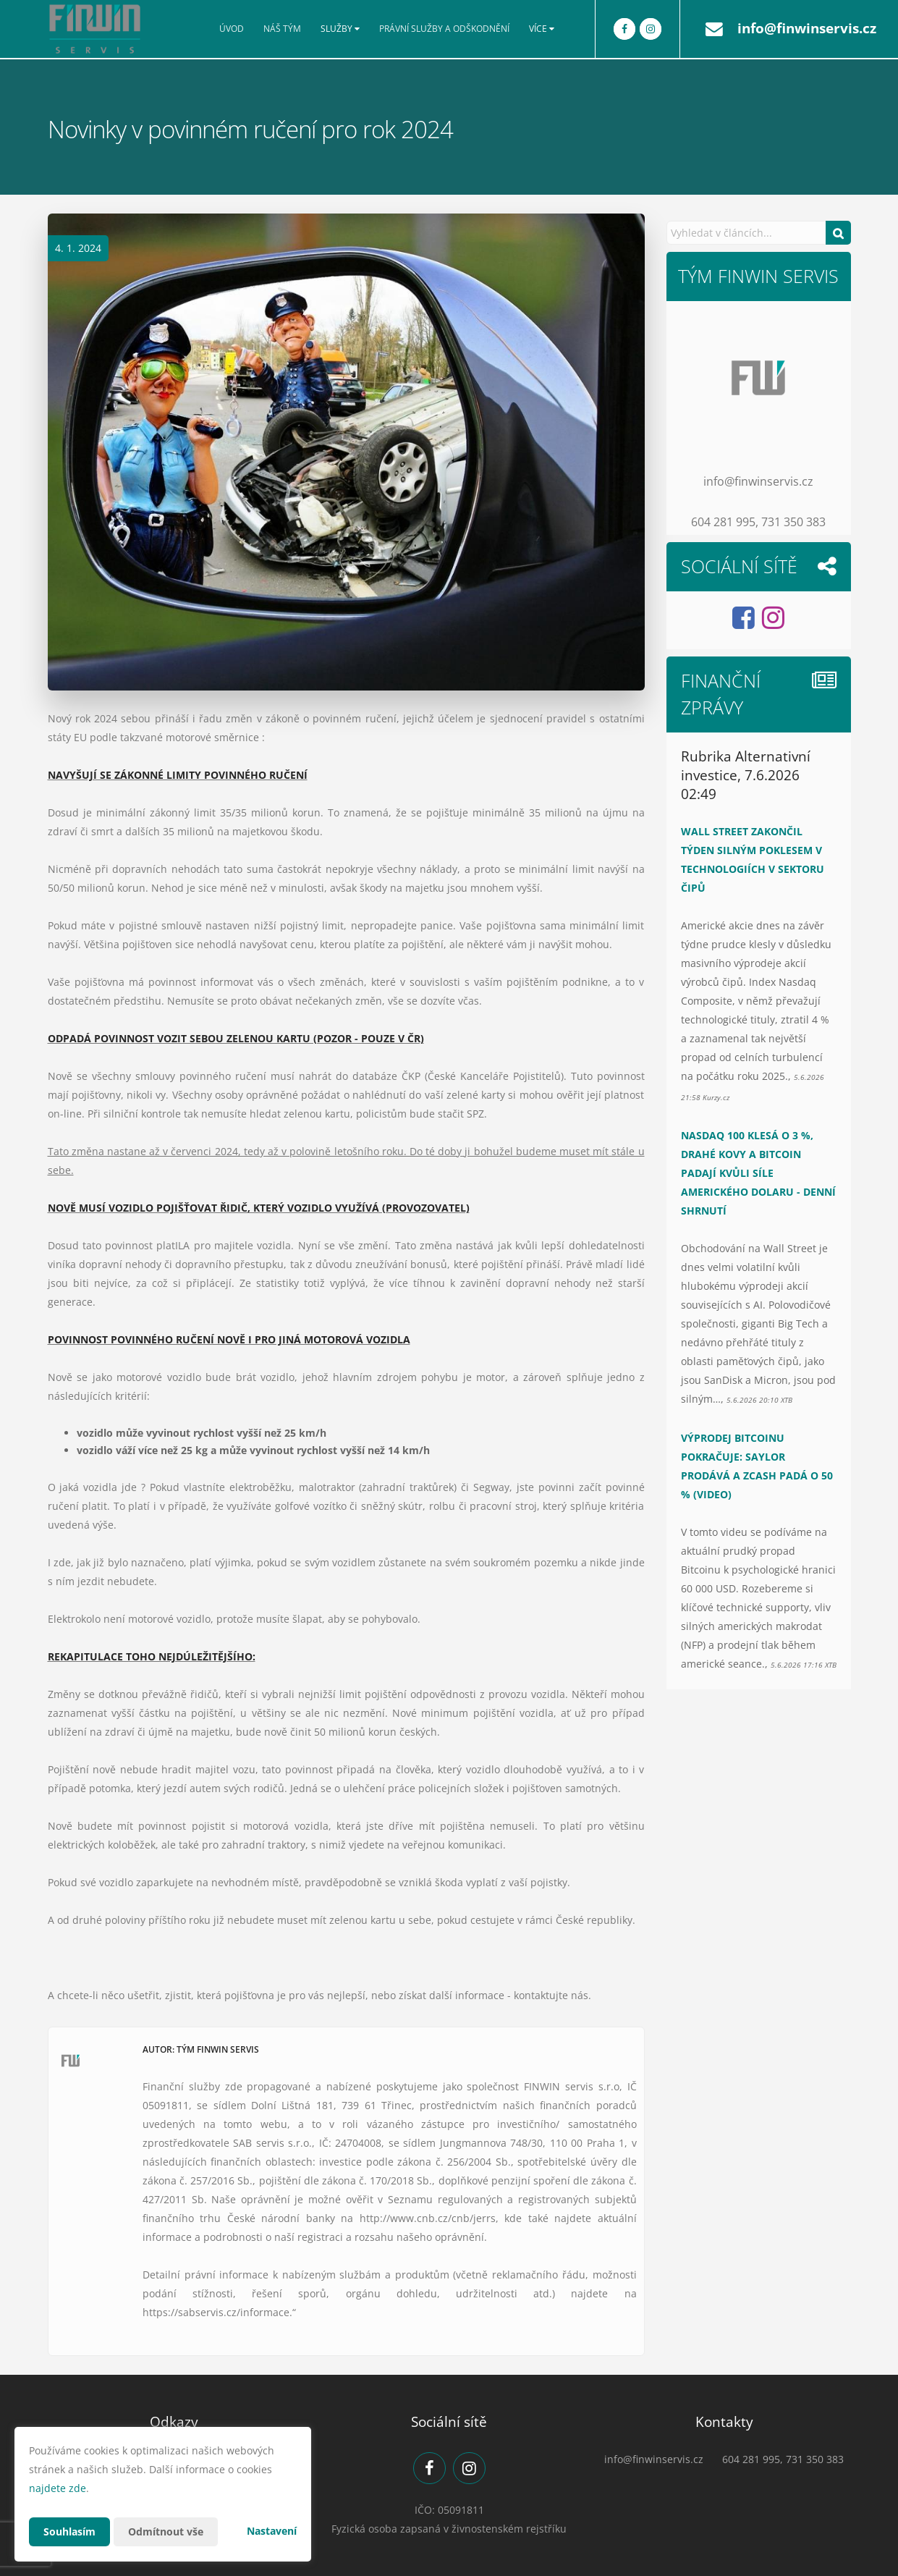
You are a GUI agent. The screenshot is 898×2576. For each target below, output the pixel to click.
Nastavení (272, 2531)
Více (541, 29)
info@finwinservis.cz (806, 28)
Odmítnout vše (165, 2531)
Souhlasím (69, 2531)
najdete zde (57, 2488)
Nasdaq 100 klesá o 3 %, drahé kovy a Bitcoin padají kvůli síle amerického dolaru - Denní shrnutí (758, 1172)
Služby (340, 29)
